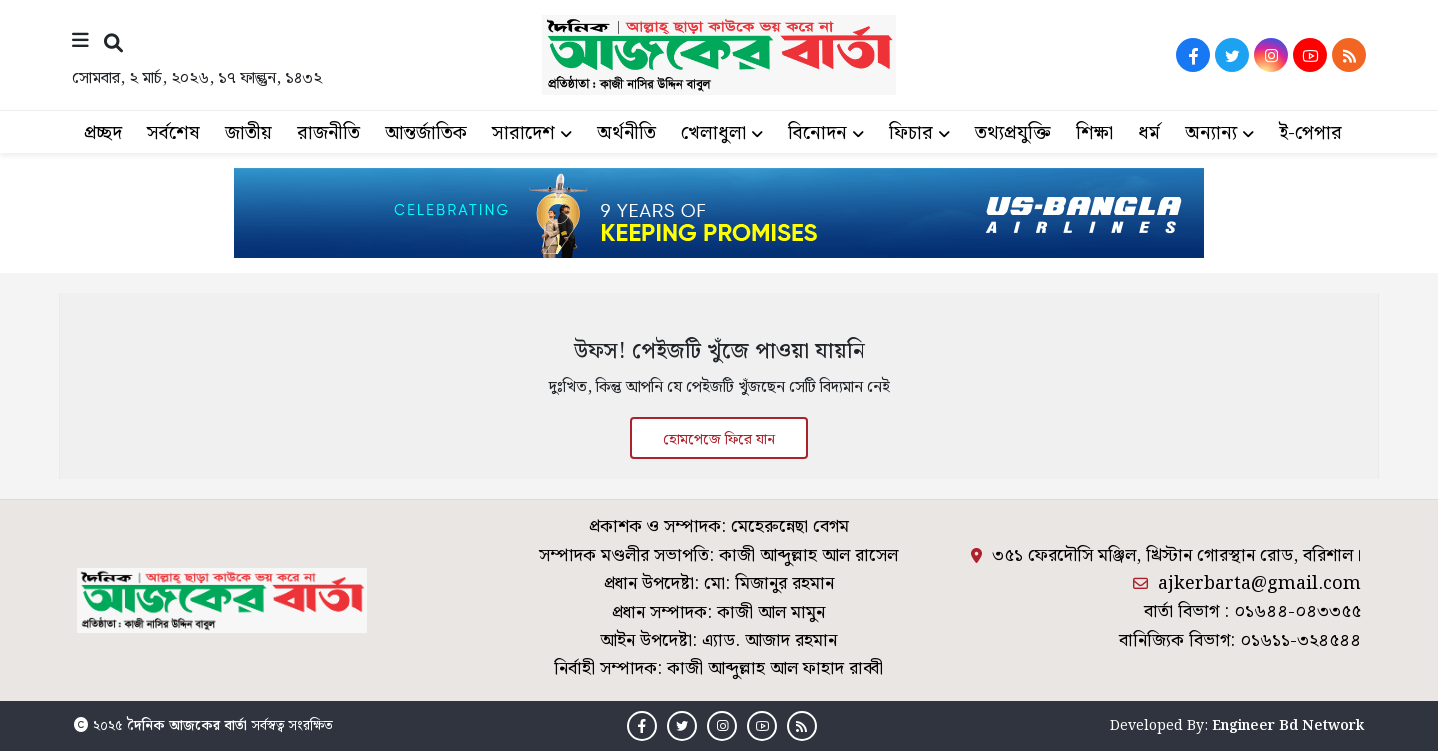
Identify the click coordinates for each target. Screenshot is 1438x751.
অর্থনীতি (626, 133)
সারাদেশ (523, 133)
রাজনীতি (328, 133)
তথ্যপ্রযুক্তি (1013, 133)
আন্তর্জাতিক (426, 133)
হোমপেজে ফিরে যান (719, 440)
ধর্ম (1149, 133)
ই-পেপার (1310, 133)
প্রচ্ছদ (103, 133)
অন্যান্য (1211, 133)
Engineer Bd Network (1288, 726)
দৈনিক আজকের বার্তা (187, 726)
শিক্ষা (1094, 133)
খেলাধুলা (713, 133)
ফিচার (911, 133)
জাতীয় (248, 133)
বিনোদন (817, 133)
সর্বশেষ (173, 133)
